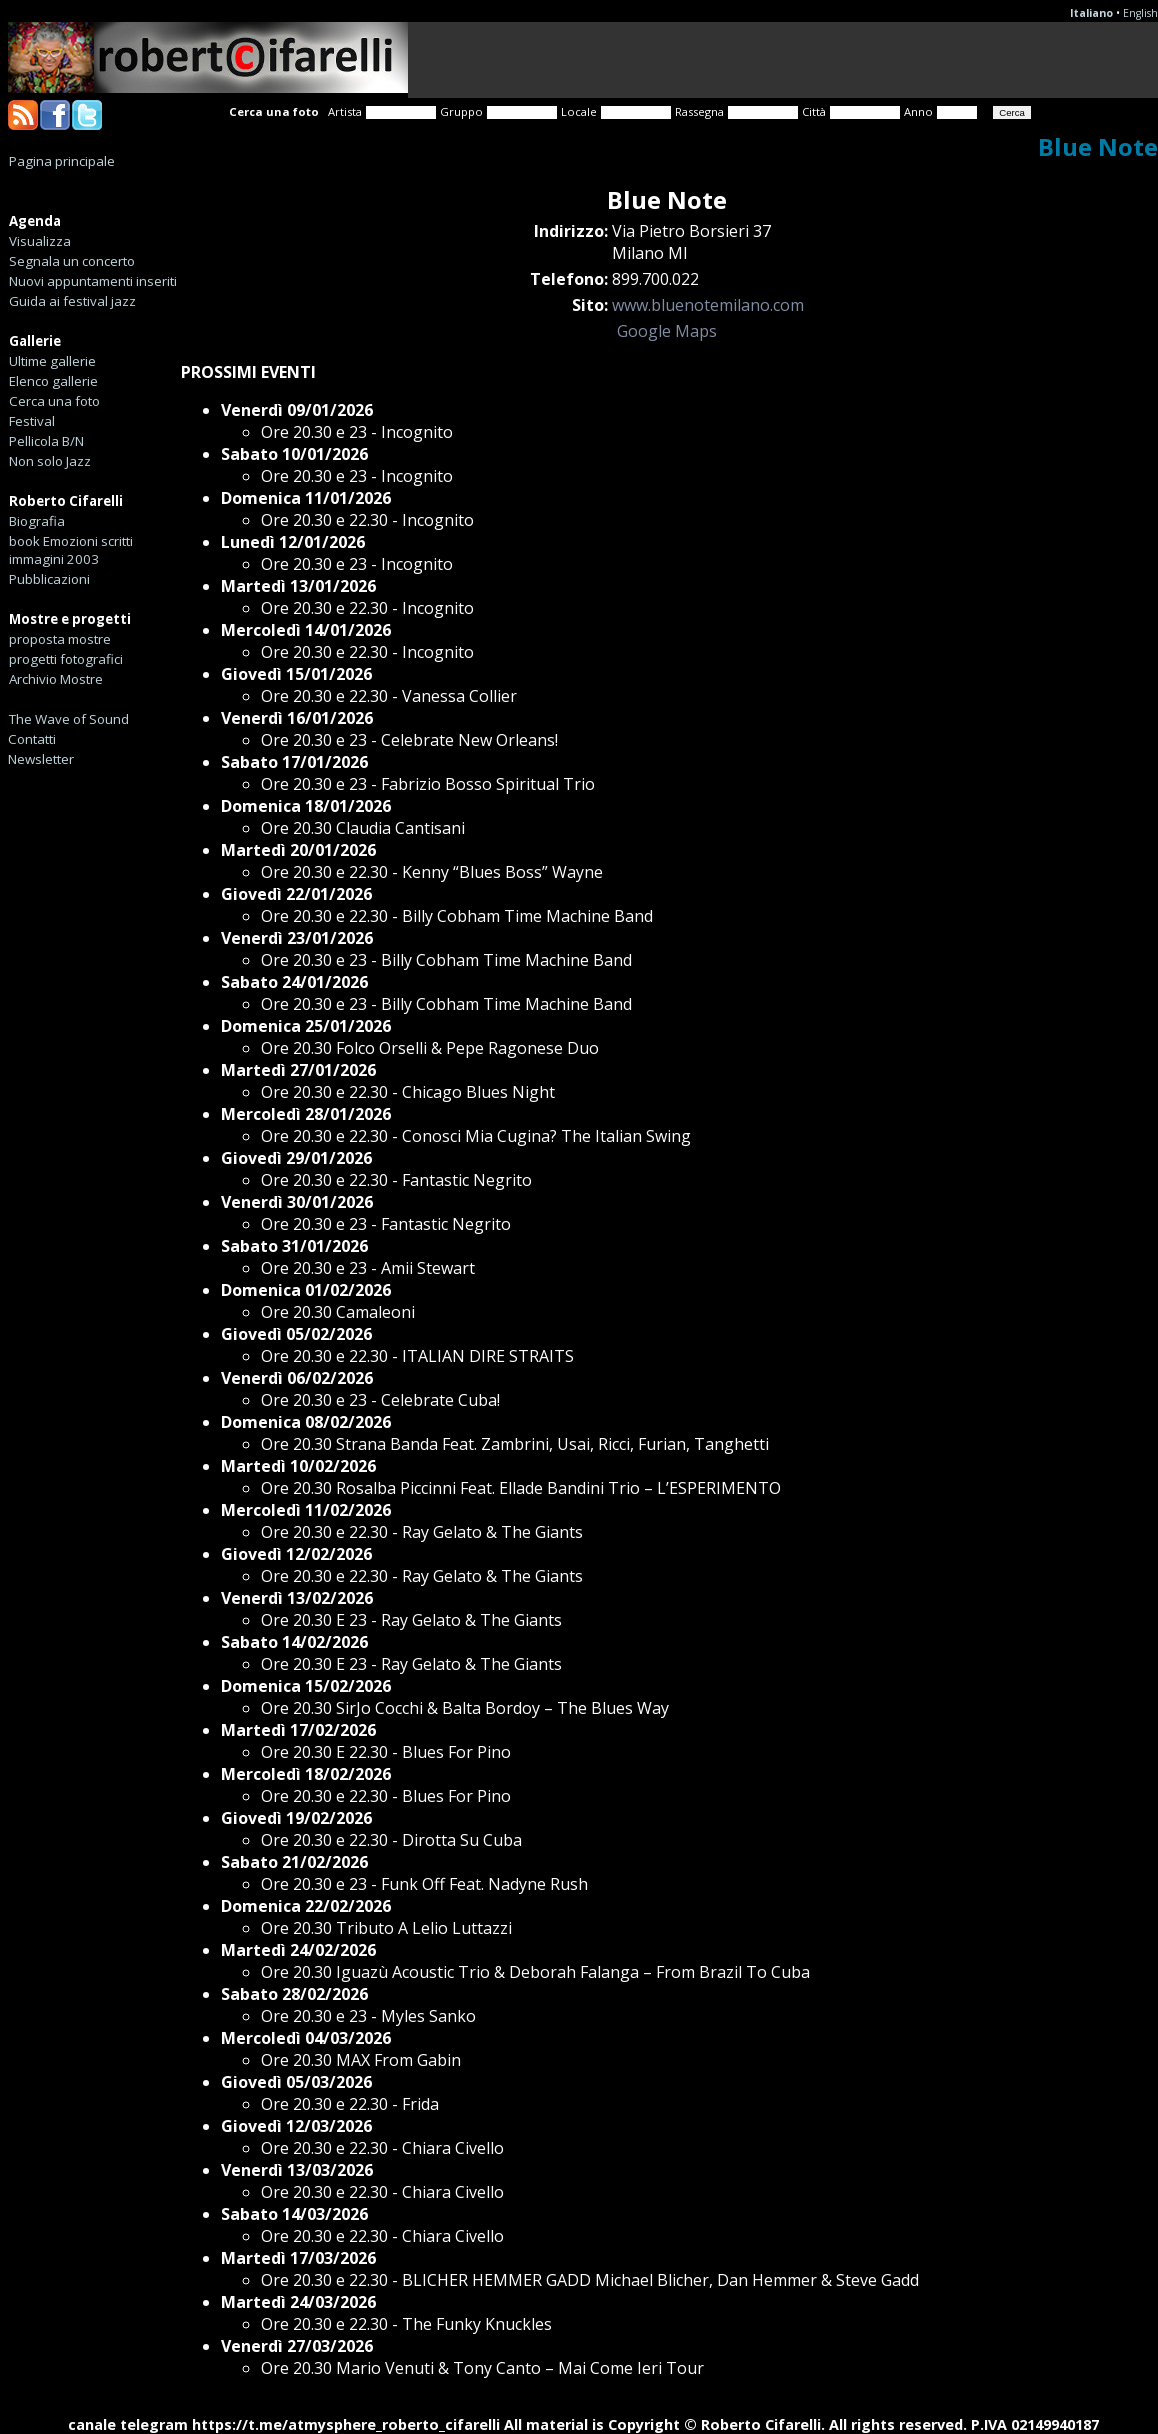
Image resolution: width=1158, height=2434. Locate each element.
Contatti (32, 739)
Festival (32, 421)
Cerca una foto (54, 401)
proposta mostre (60, 639)
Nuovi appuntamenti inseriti (93, 281)
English (1140, 13)
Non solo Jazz (50, 461)
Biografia (37, 521)
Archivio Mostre (56, 679)
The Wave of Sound (69, 719)
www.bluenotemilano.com (708, 305)
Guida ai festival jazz (72, 301)
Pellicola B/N (46, 441)
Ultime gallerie (52, 361)
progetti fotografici (66, 659)
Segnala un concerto (72, 261)
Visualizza (40, 241)
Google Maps (667, 331)
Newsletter (41, 759)
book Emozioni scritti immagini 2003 (71, 550)
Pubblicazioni (49, 579)
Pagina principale (62, 161)
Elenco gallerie (53, 381)
